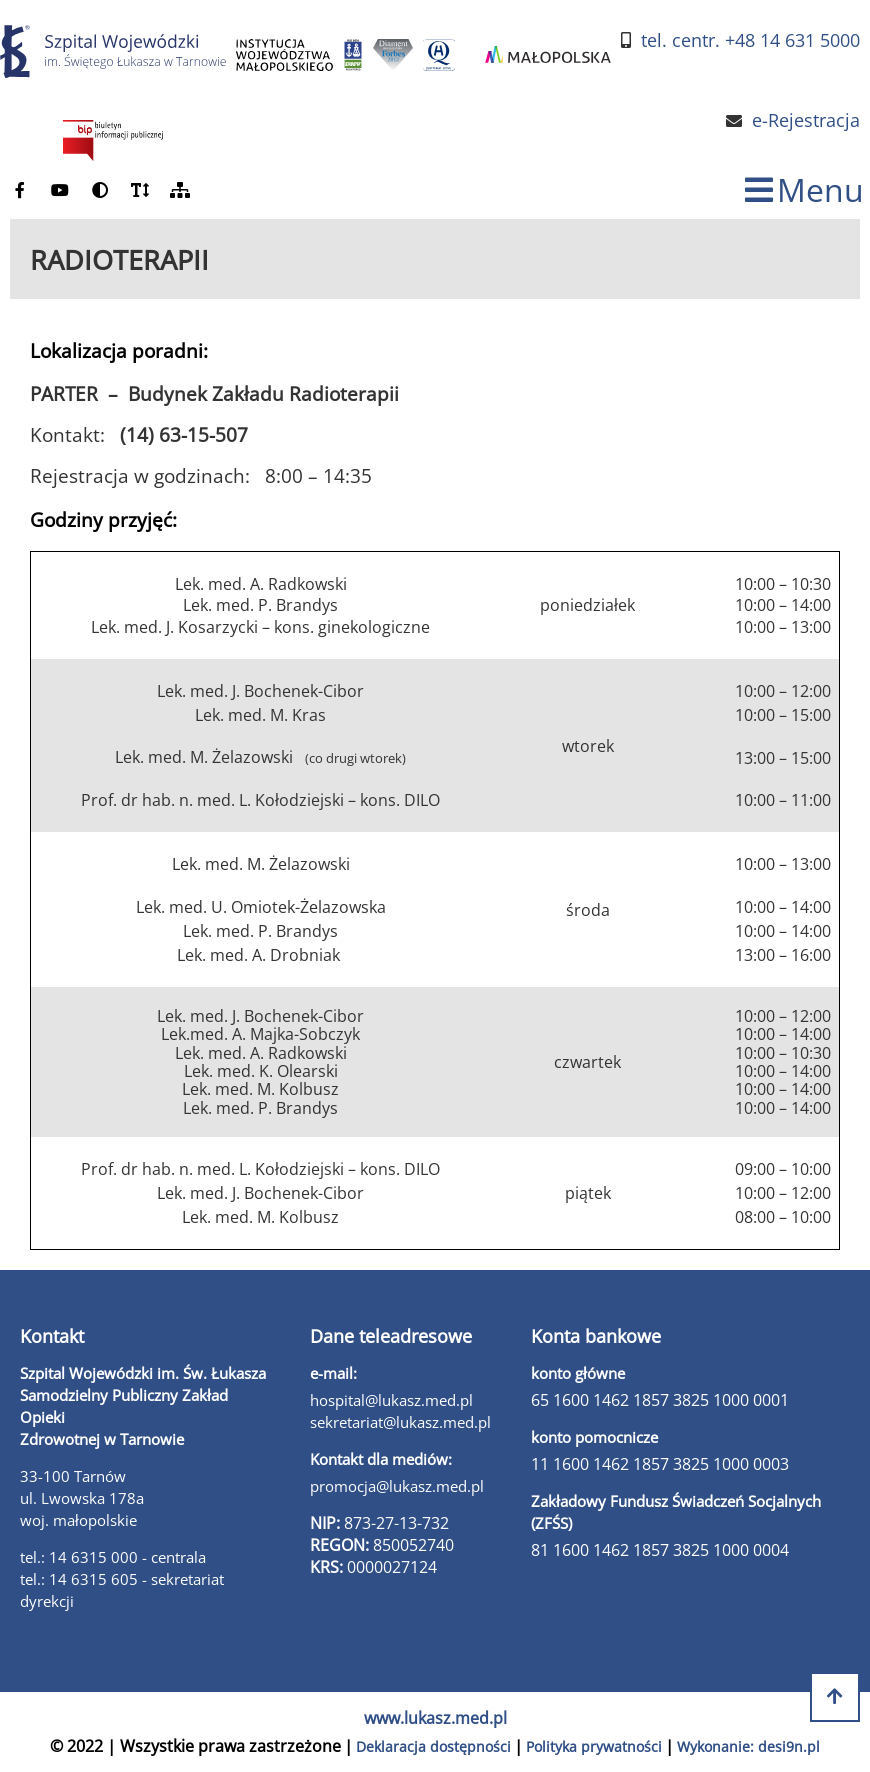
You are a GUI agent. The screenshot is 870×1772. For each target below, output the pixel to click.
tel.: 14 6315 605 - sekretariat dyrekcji (122, 1590)
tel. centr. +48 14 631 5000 (750, 40)
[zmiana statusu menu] (804, 190)
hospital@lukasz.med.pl (391, 1400)
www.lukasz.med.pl (435, 1718)
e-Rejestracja (806, 120)
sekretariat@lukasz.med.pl (400, 1422)
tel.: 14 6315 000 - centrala (113, 1557)
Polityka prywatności (594, 1746)
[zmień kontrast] (100, 190)
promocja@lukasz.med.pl (397, 1486)
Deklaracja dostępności (433, 1746)
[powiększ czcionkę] (140, 190)
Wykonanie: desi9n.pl (748, 1746)
